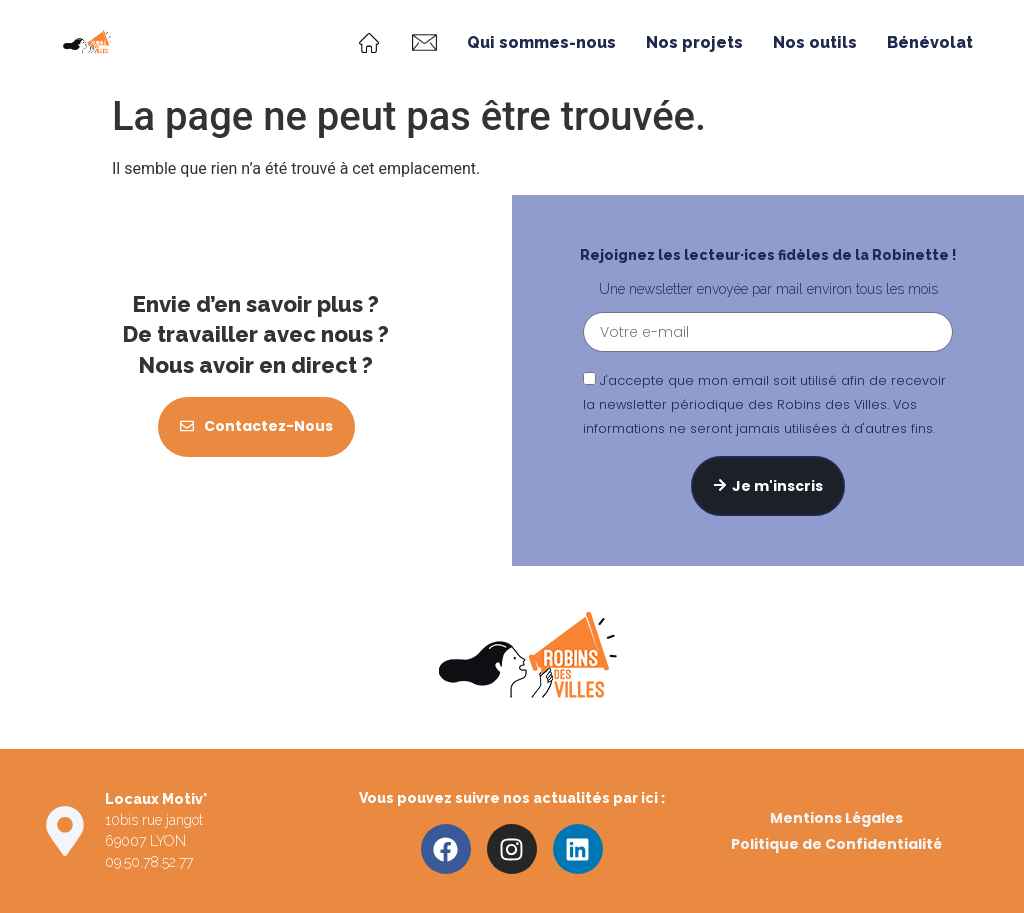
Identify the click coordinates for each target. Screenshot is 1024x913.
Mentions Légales (836, 818)
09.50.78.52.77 (149, 862)
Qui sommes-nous (541, 42)
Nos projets (694, 42)
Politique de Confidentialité (836, 844)
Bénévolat (930, 42)
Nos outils (815, 42)
